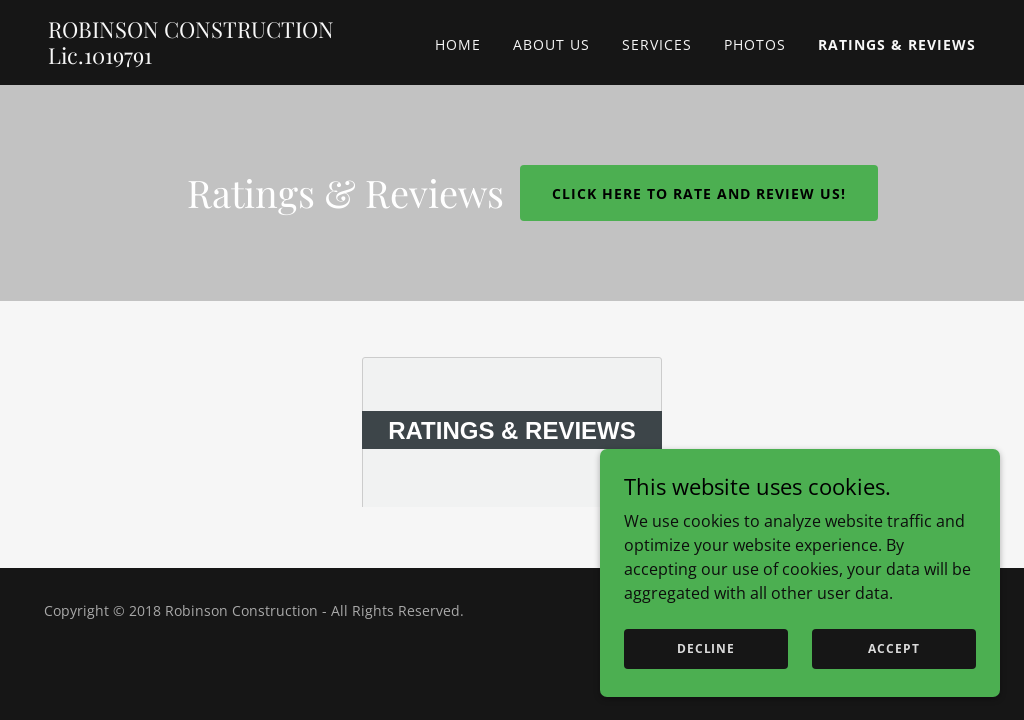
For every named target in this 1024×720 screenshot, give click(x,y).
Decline (706, 648)
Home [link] (458, 44)
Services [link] (657, 44)
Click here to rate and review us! (699, 193)
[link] (210, 58)
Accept (893, 648)
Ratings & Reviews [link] (897, 44)
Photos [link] (755, 44)
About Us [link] (551, 44)
